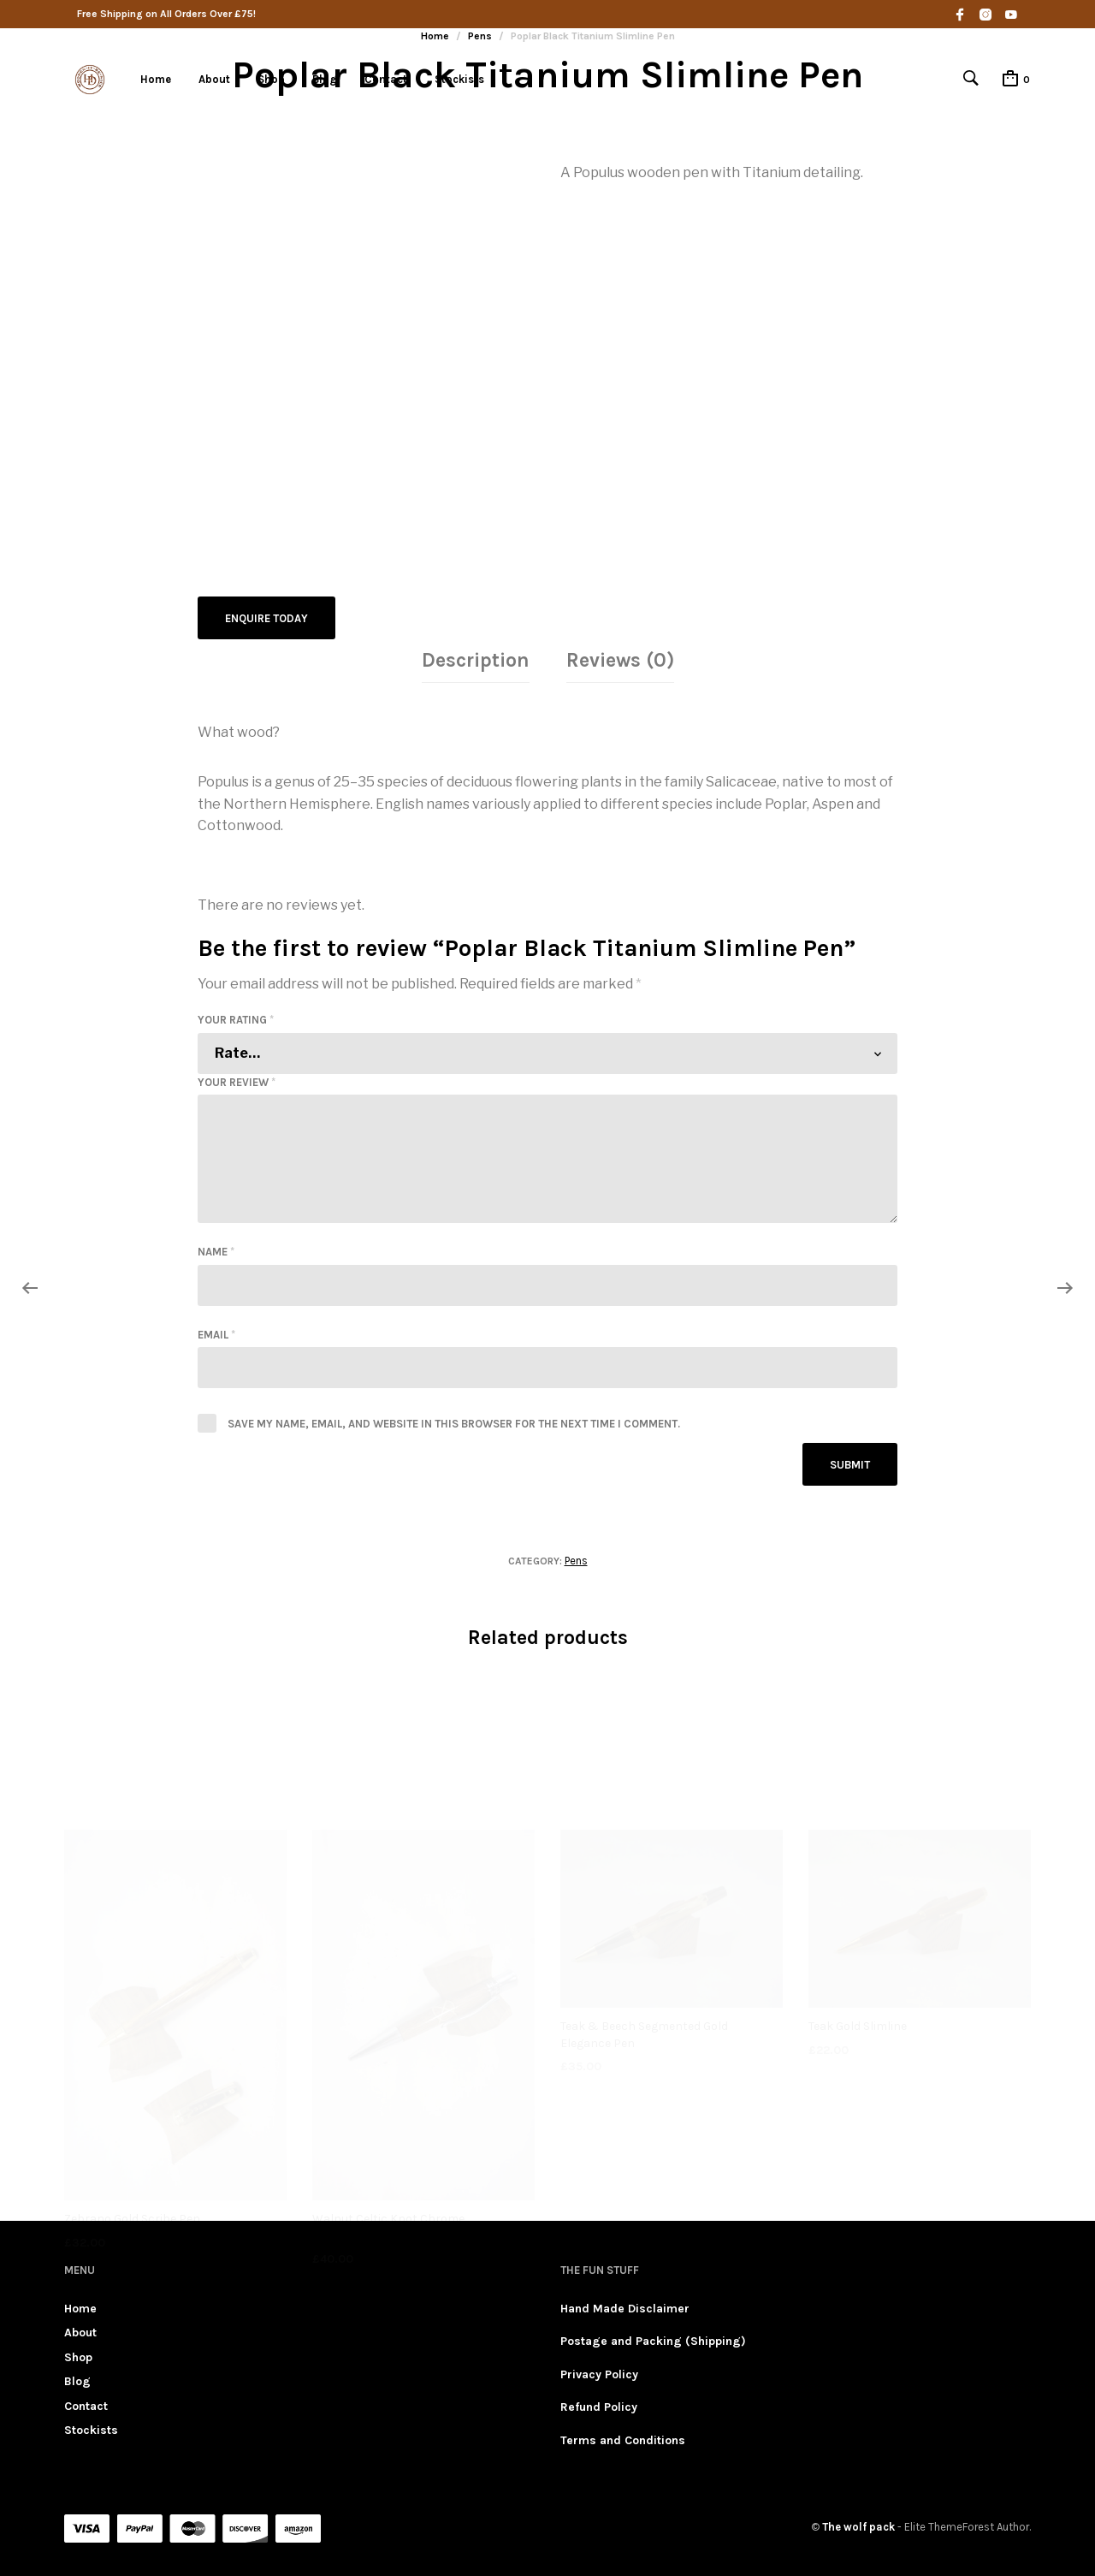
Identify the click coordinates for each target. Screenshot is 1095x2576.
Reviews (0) (620, 659)
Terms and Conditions (622, 2438)
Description (476, 659)
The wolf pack (858, 2526)
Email (216, 1333)
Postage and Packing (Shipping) (653, 2340)
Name (216, 1250)
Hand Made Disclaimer (625, 2307)
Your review (236, 1080)
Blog (324, 79)
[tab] (476, 660)
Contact (385, 79)
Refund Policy (598, 2406)
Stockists (459, 79)
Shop (271, 79)
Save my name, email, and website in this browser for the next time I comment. (454, 1422)
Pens (576, 1558)
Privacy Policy (599, 2372)
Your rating (236, 1018)
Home (155, 79)
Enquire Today (266, 618)
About (214, 79)
